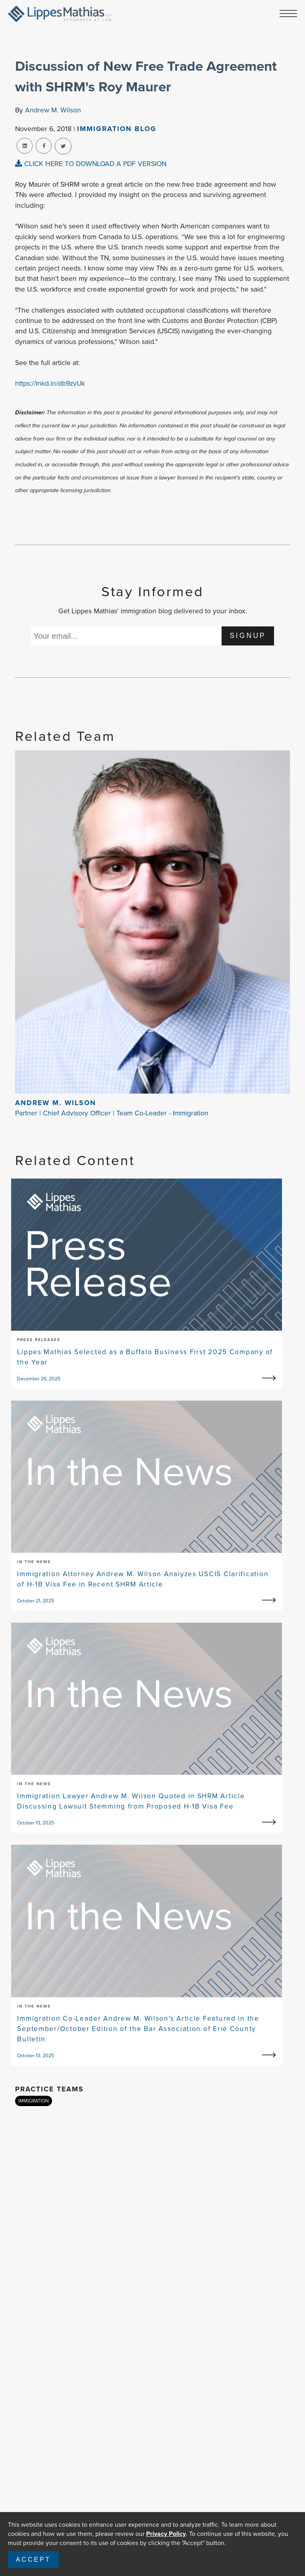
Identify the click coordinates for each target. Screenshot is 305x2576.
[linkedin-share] (25, 146)
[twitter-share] (63, 146)
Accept (33, 2559)
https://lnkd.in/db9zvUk (50, 383)
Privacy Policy (166, 2533)
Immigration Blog (116, 129)
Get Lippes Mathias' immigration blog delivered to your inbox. (152, 611)
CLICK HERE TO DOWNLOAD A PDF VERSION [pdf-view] (90, 163)
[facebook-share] (44, 146)
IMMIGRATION (33, 2100)
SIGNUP (248, 636)
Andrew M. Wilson (53, 110)
